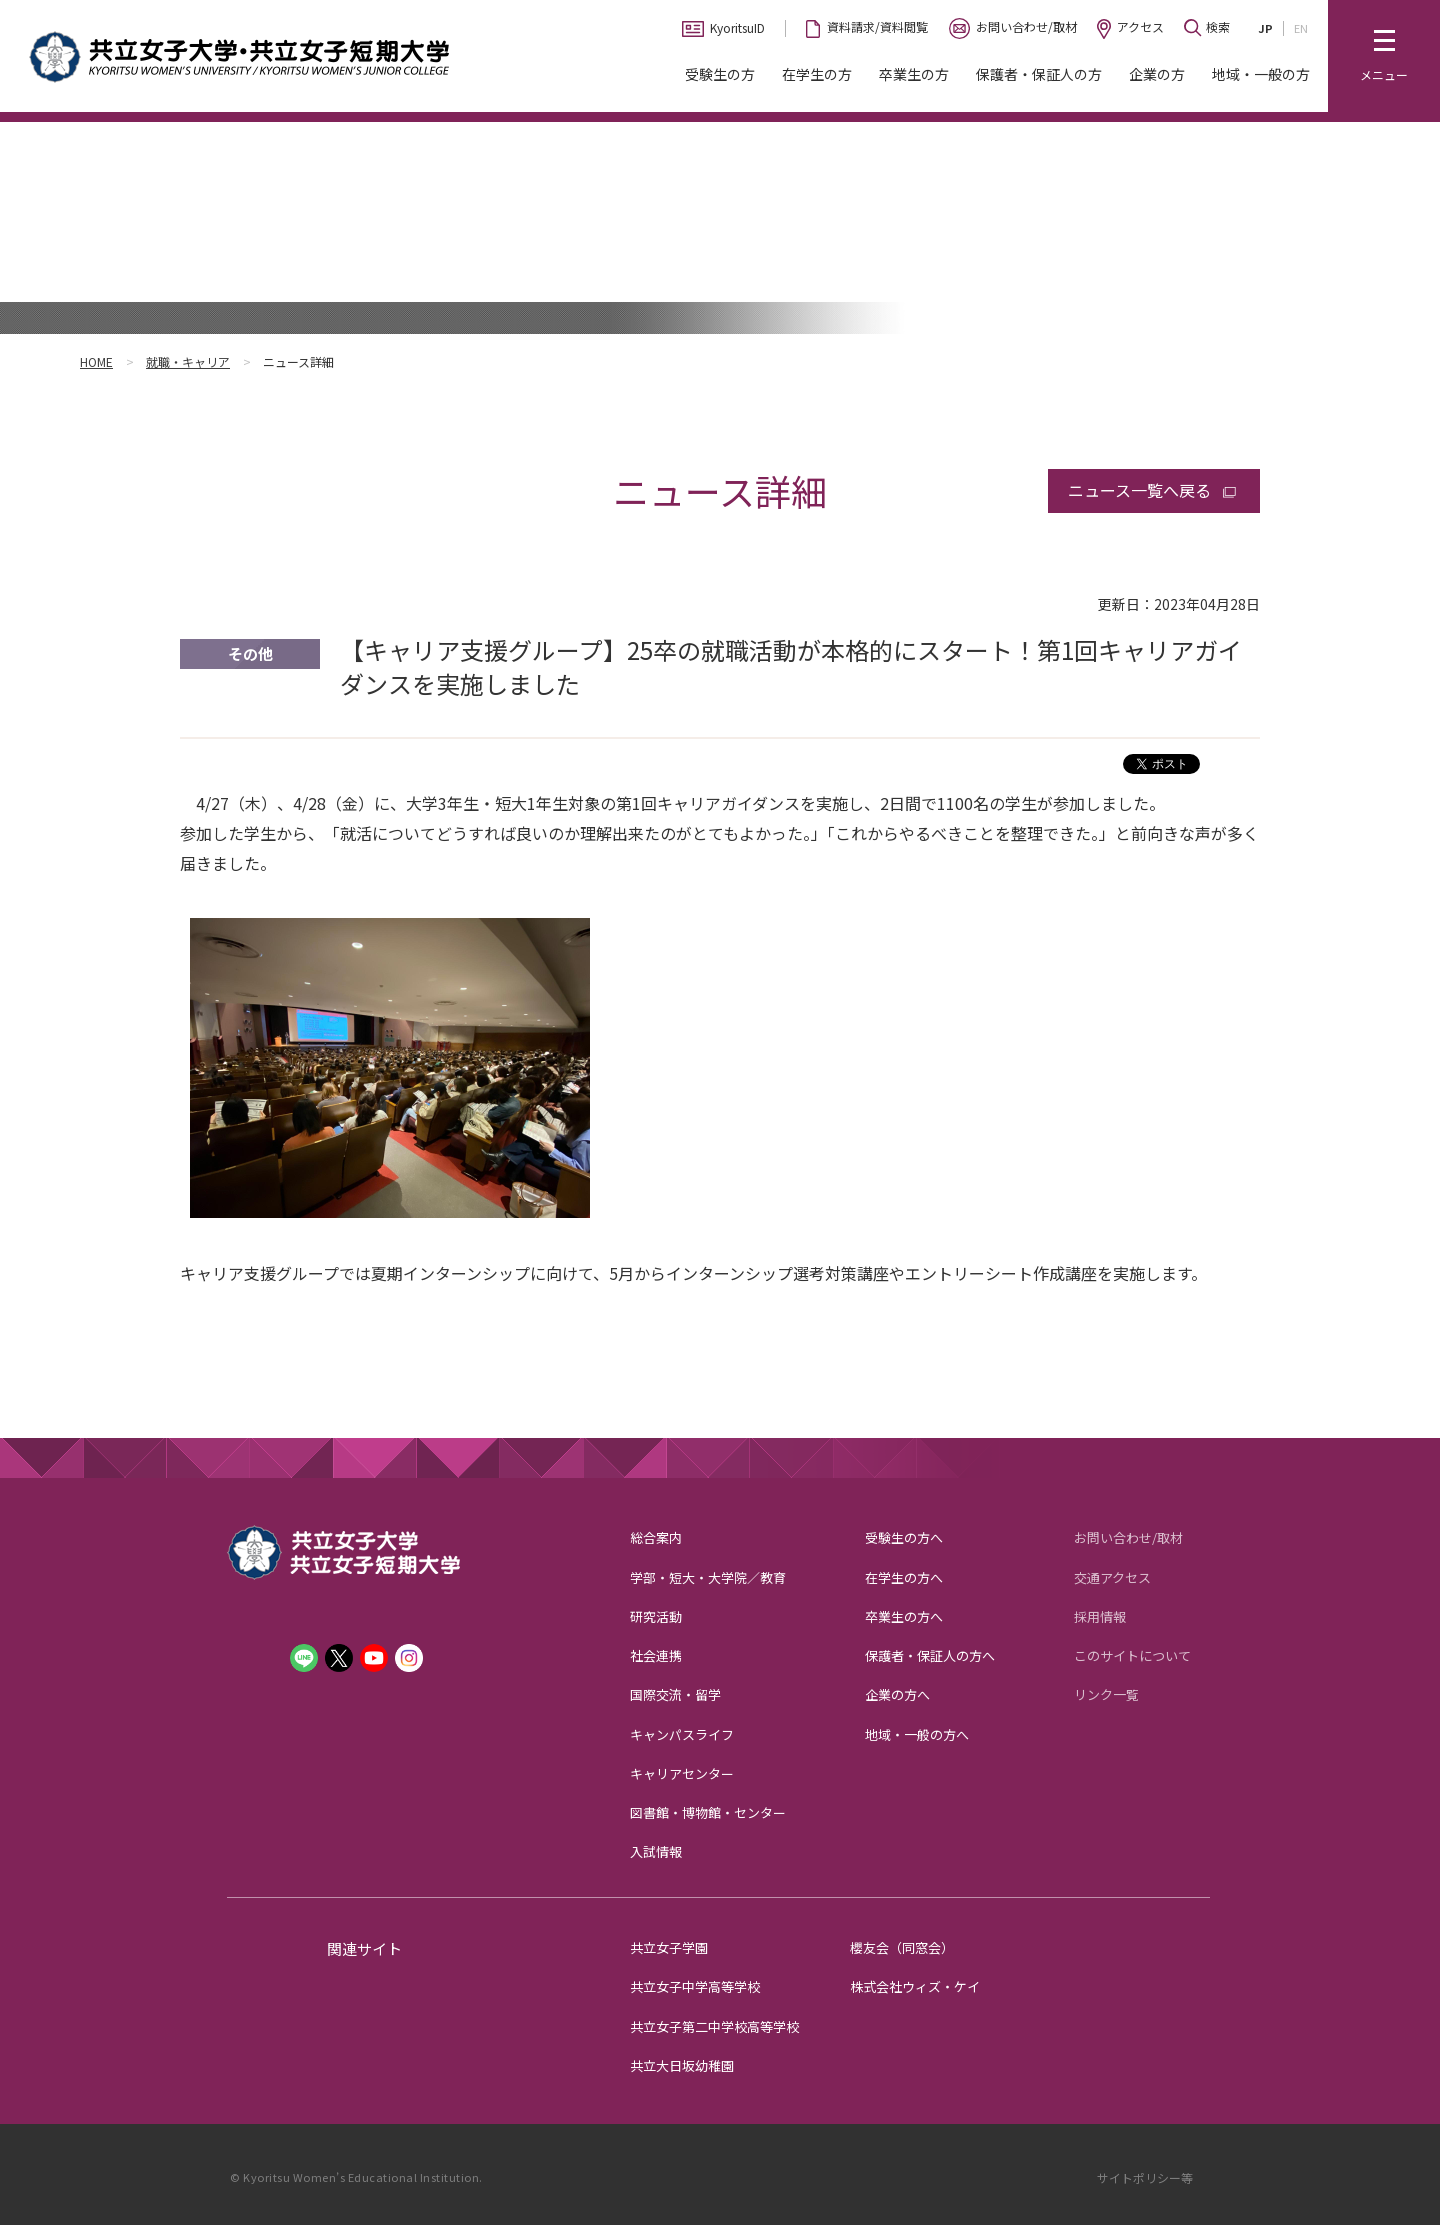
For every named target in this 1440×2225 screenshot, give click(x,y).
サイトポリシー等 (1145, 2177)
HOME (96, 361)
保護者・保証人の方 (1039, 74)
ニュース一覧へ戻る (1139, 490)
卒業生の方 (914, 74)
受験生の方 (720, 74)
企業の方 (1157, 74)
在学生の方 (817, 74)
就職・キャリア (188, 361)
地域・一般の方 (1261, 74)
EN (1301, 28)
